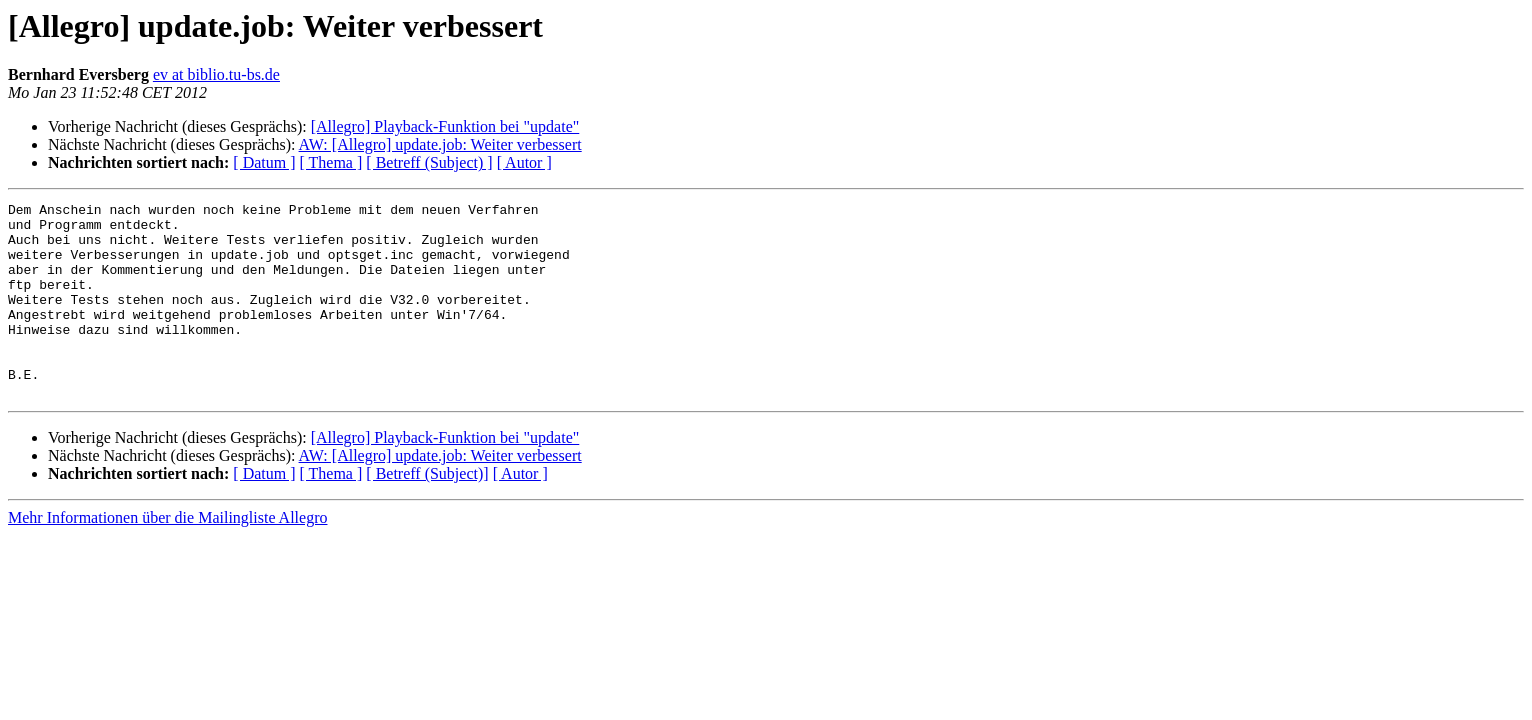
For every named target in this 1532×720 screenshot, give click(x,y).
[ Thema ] (331, 162)
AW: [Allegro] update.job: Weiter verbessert (440, 144)
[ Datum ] (264, 162)
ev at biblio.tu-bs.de (216, 74)
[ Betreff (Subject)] (427, 512)
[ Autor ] (524, 162)
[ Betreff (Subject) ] (429, 162)
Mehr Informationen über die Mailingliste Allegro (167, 556)
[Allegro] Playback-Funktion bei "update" (445, 126)
